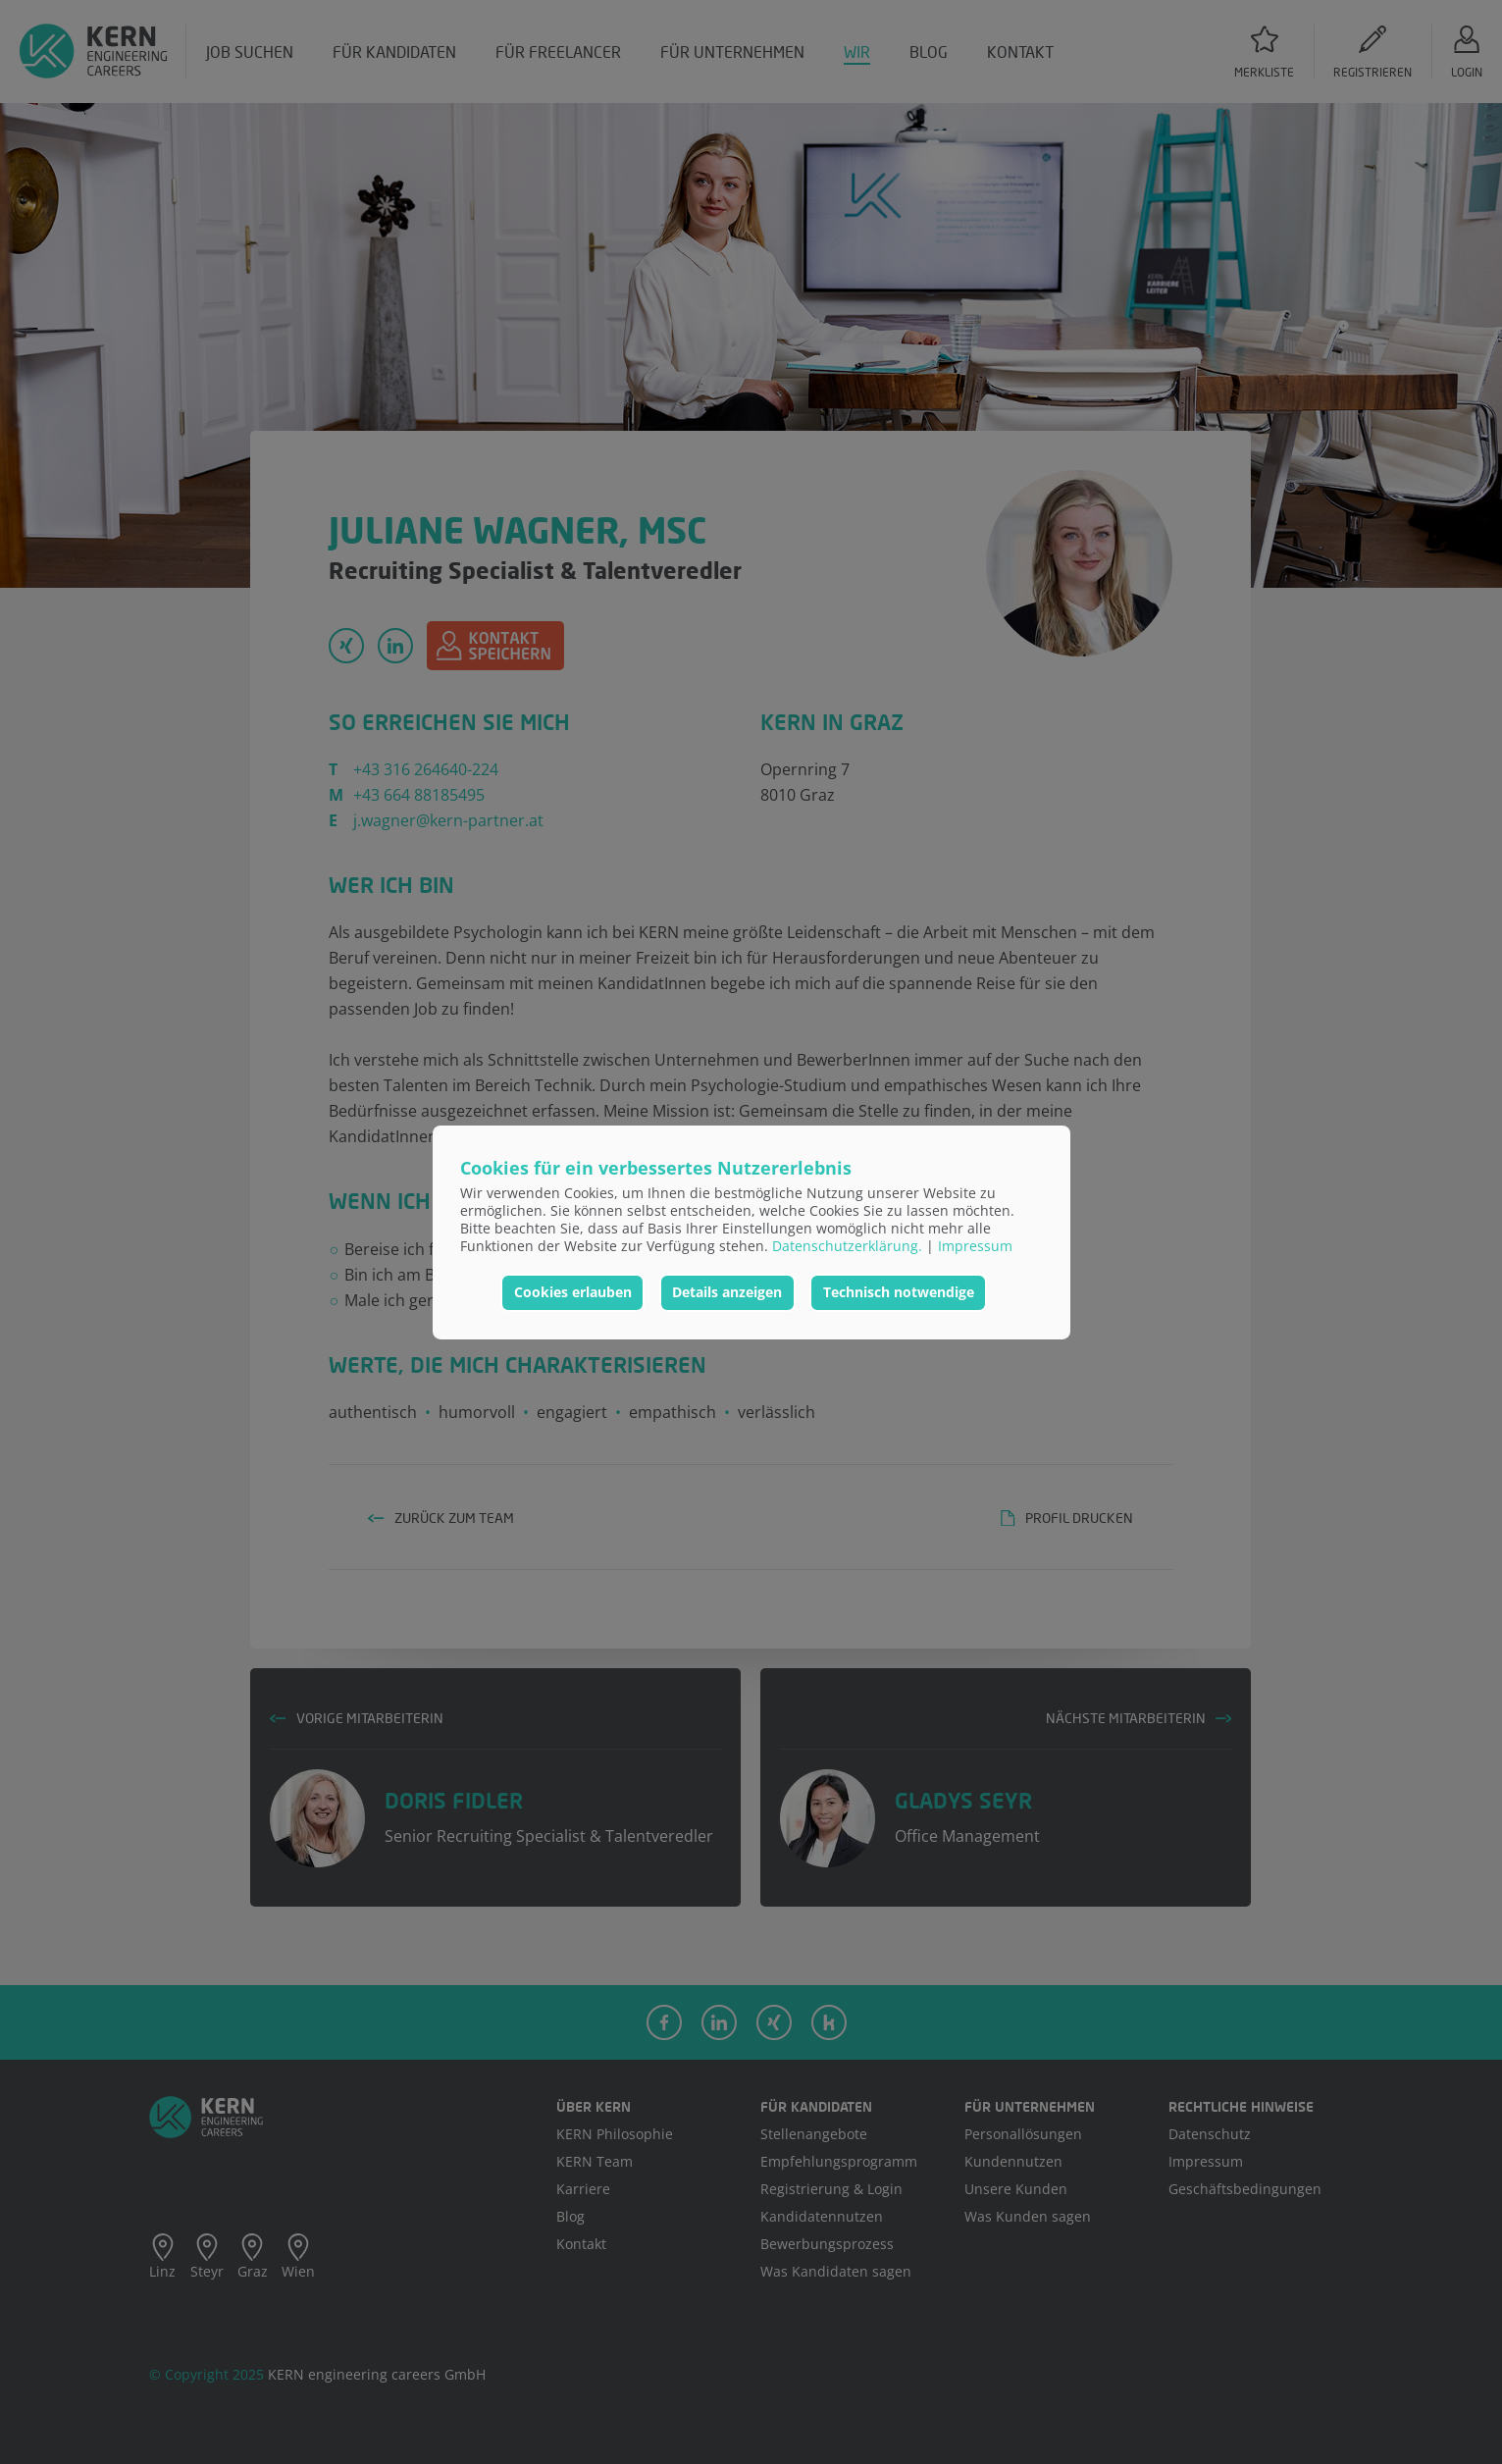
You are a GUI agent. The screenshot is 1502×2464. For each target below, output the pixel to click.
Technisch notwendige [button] (898, 1292)
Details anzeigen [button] (727, 1292)
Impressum (975, 1245)
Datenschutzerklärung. (847, 1245)
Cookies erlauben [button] (573, 1292)
